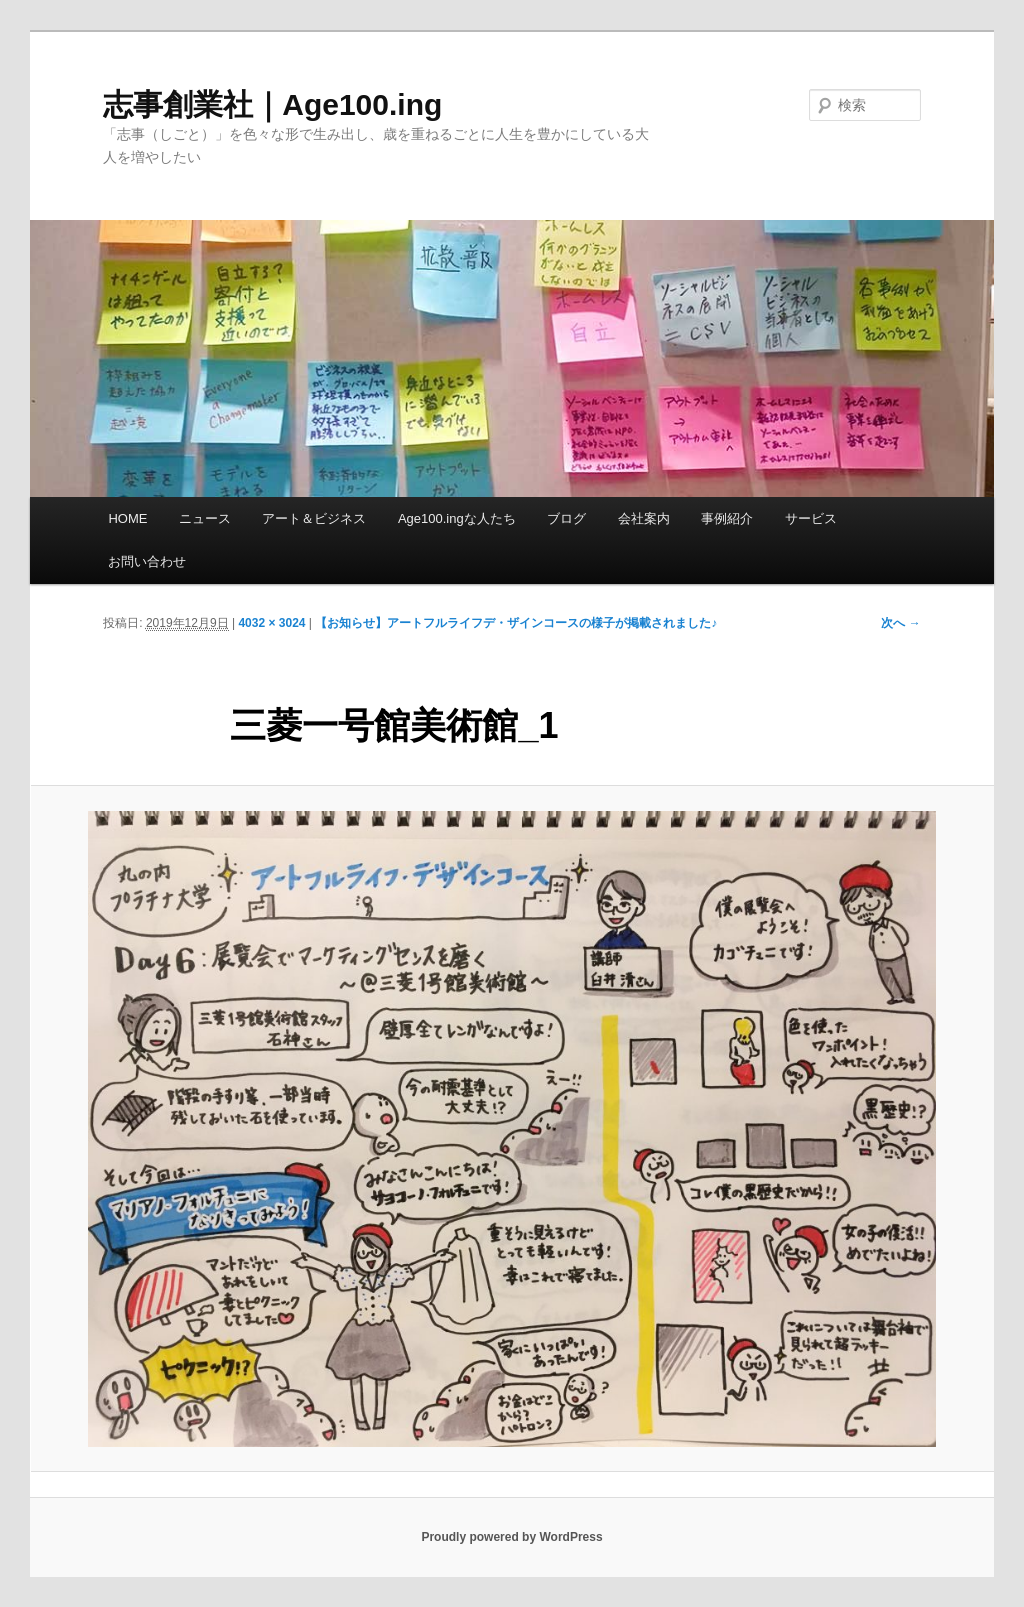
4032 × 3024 (271, 623)
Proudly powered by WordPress (511, 1537)
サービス (811, 518)
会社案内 (644, 518)
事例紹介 (727, 518)
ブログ (566, 518)
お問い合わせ (147, 561)
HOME (127, 518)
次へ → (900, 623)
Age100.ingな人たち (457, 518)
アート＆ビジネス (314, 518)
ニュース (205, 518)
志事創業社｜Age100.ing (272, 104)
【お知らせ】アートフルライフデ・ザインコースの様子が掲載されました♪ (516, 623)
